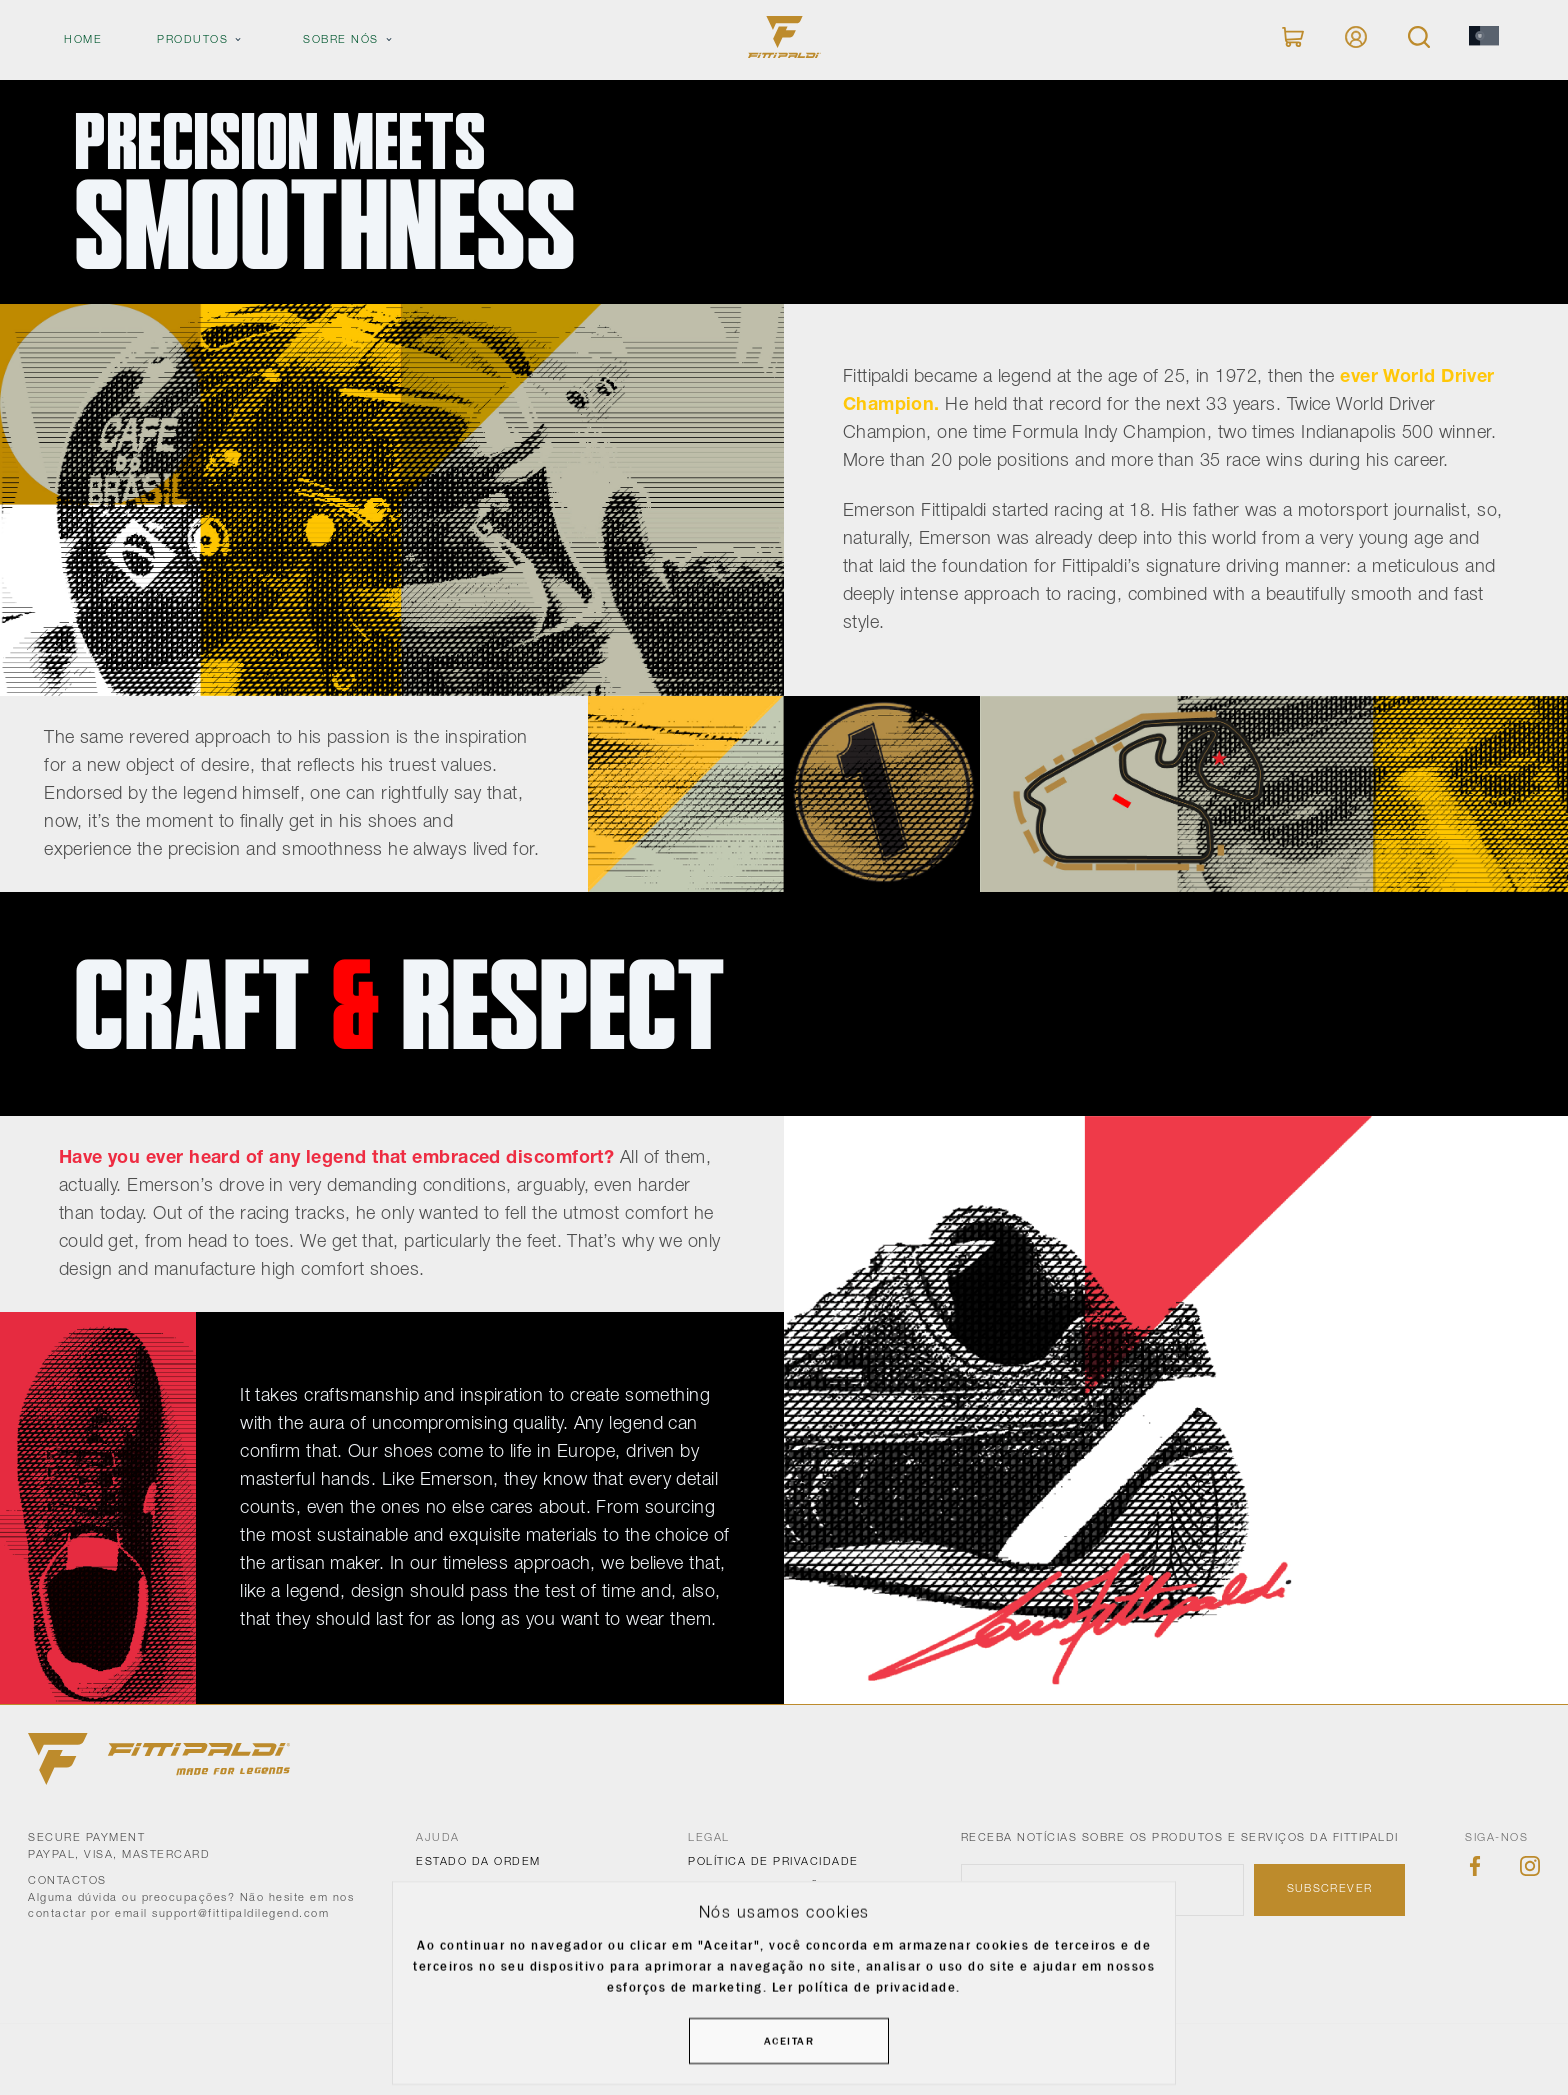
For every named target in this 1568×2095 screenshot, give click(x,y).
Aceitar (789, 2041)
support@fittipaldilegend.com (240, 1914)
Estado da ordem (478, 1862)
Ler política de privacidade (864, 1986)
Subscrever (1330, 1889)
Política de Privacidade (773, 1862)
